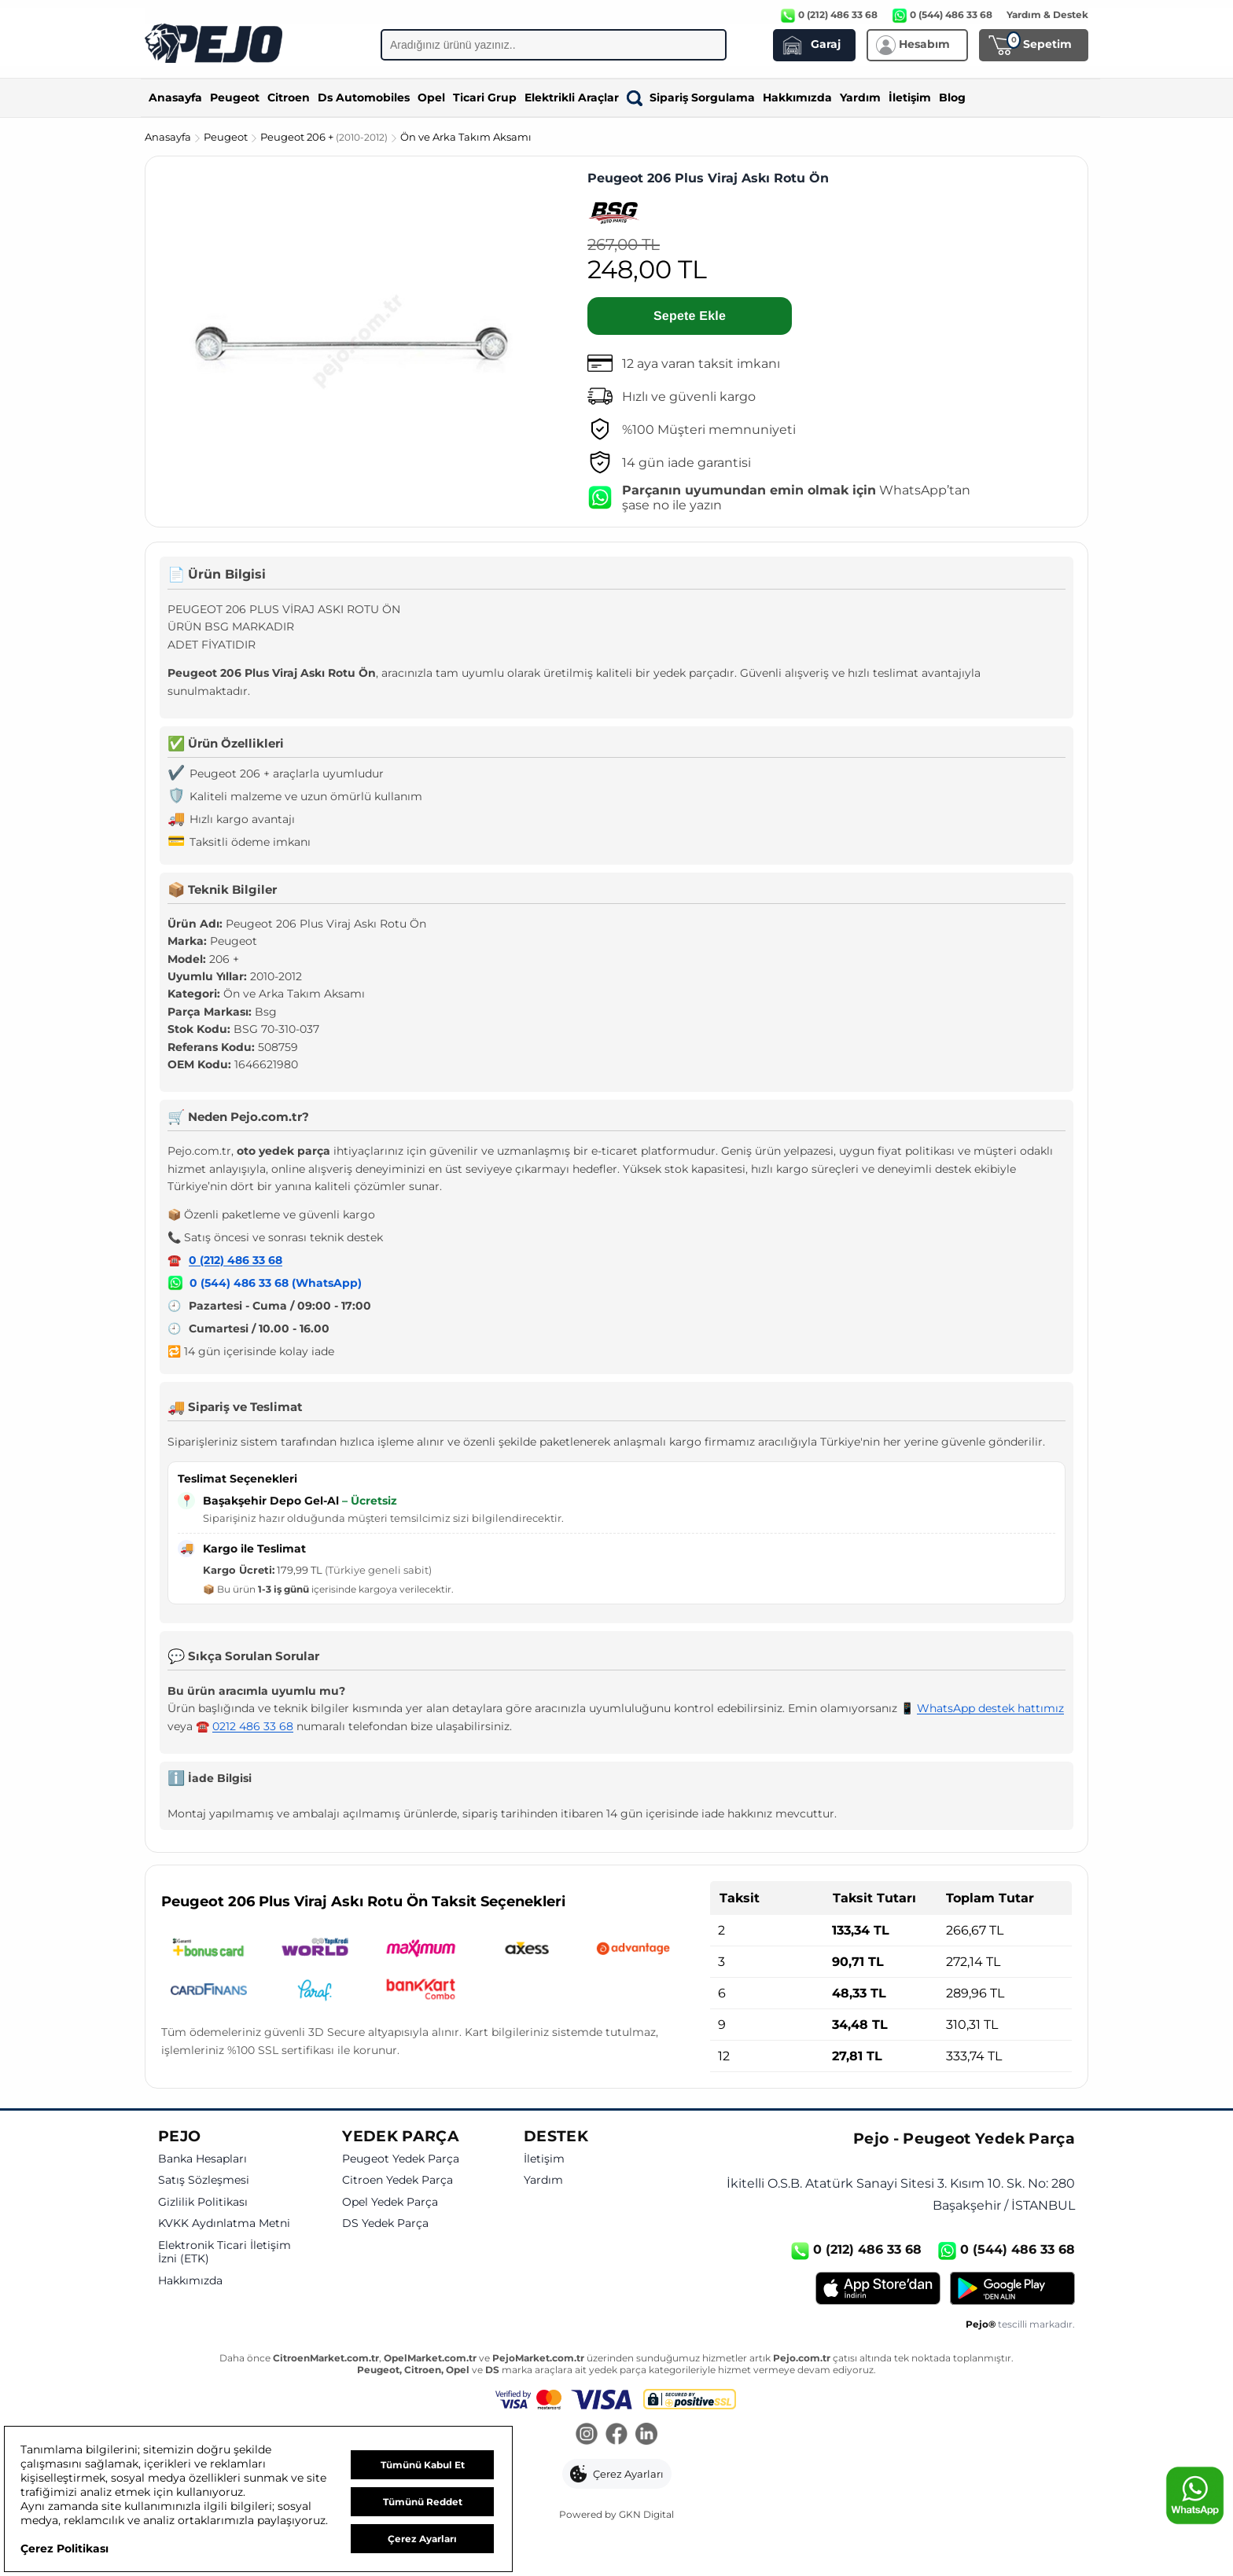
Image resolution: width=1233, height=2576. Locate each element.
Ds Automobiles (364, 97)
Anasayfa (175, 97)
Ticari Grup (485, 97)
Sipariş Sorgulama (691, 97)
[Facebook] (616, 2435)
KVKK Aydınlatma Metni (224, 2223)
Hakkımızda (797, 97)
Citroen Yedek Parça (397, 2180)
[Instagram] (587, 2435)
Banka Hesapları (202, 2159)
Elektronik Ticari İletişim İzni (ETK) (224, 2252)
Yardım (860, 97)
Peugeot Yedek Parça (400, 2159)
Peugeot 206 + (325, 136)
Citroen (288, 97)
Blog (952, 97)
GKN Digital (646, 2514)
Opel (431, 97)
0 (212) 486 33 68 (235, 1260)
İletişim (910, 97)
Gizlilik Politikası (203, 2202)
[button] (617, 2474)
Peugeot (234, 97)
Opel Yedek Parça (390, 2202)
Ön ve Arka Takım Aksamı (466, 136)
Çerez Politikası (64, 2548)
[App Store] (877, 2288)
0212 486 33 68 (252, 1726)
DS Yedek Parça (385, 2223)
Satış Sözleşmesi (203, 2180)
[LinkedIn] (646, 2435)
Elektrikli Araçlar (571, 97)
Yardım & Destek (1047, 14)
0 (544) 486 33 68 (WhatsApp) (276, 1283)
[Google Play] (1012, 2288)
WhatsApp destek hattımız (990, 1708)
